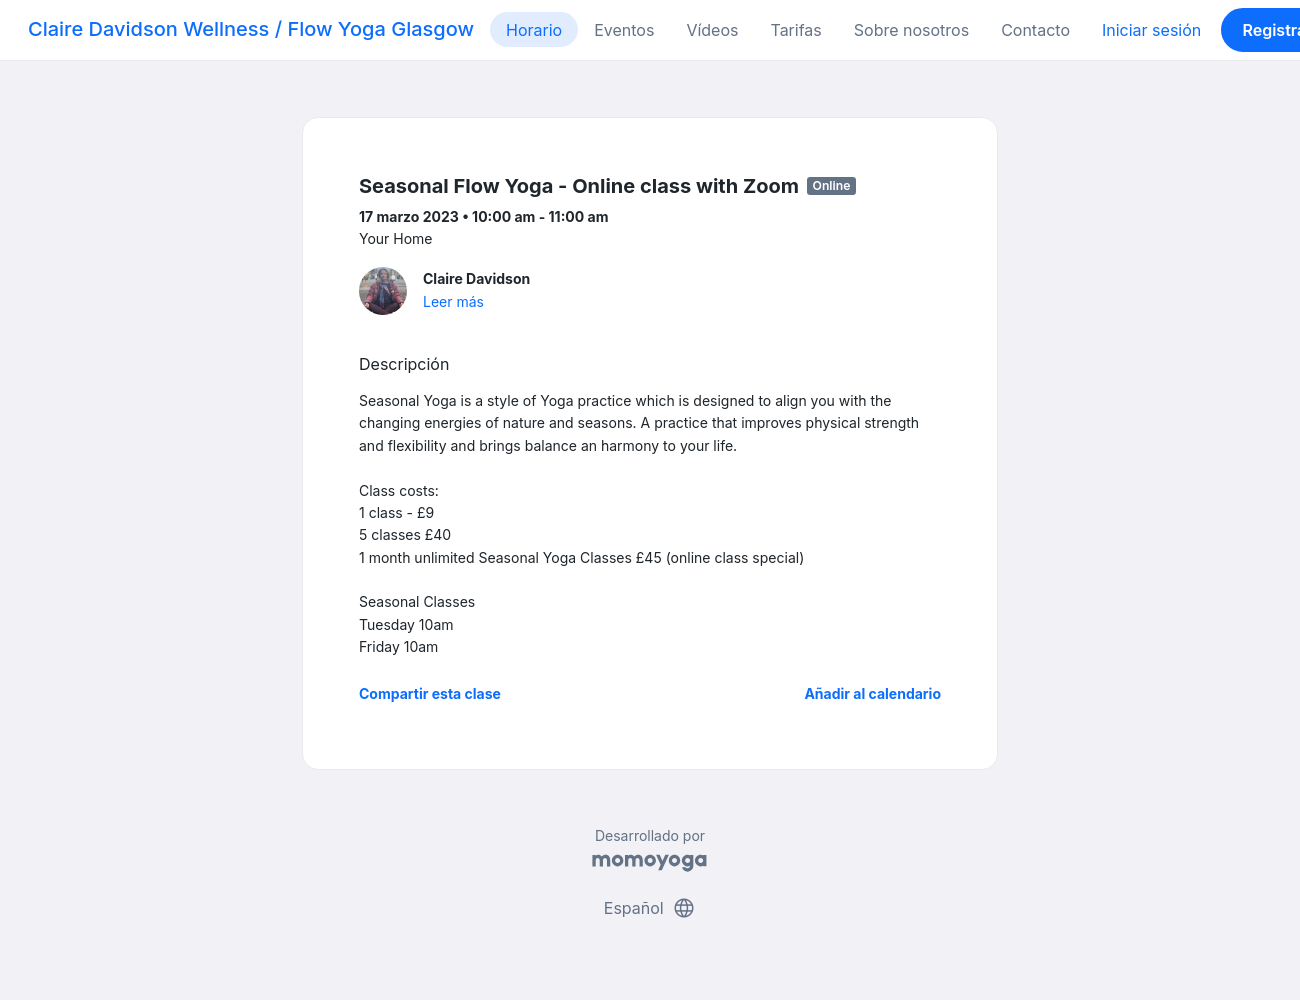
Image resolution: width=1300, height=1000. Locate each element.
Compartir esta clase (430, 693)
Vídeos (712, 30)
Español (650, 908)
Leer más (453, 301)
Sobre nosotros (911, 30)
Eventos (624, 30)
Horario (534, 30)
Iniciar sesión (1151, 30)
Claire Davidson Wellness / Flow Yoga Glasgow (251, 29)
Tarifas (795, 30)
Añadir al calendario (872, 693)
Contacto (1035, 30)
